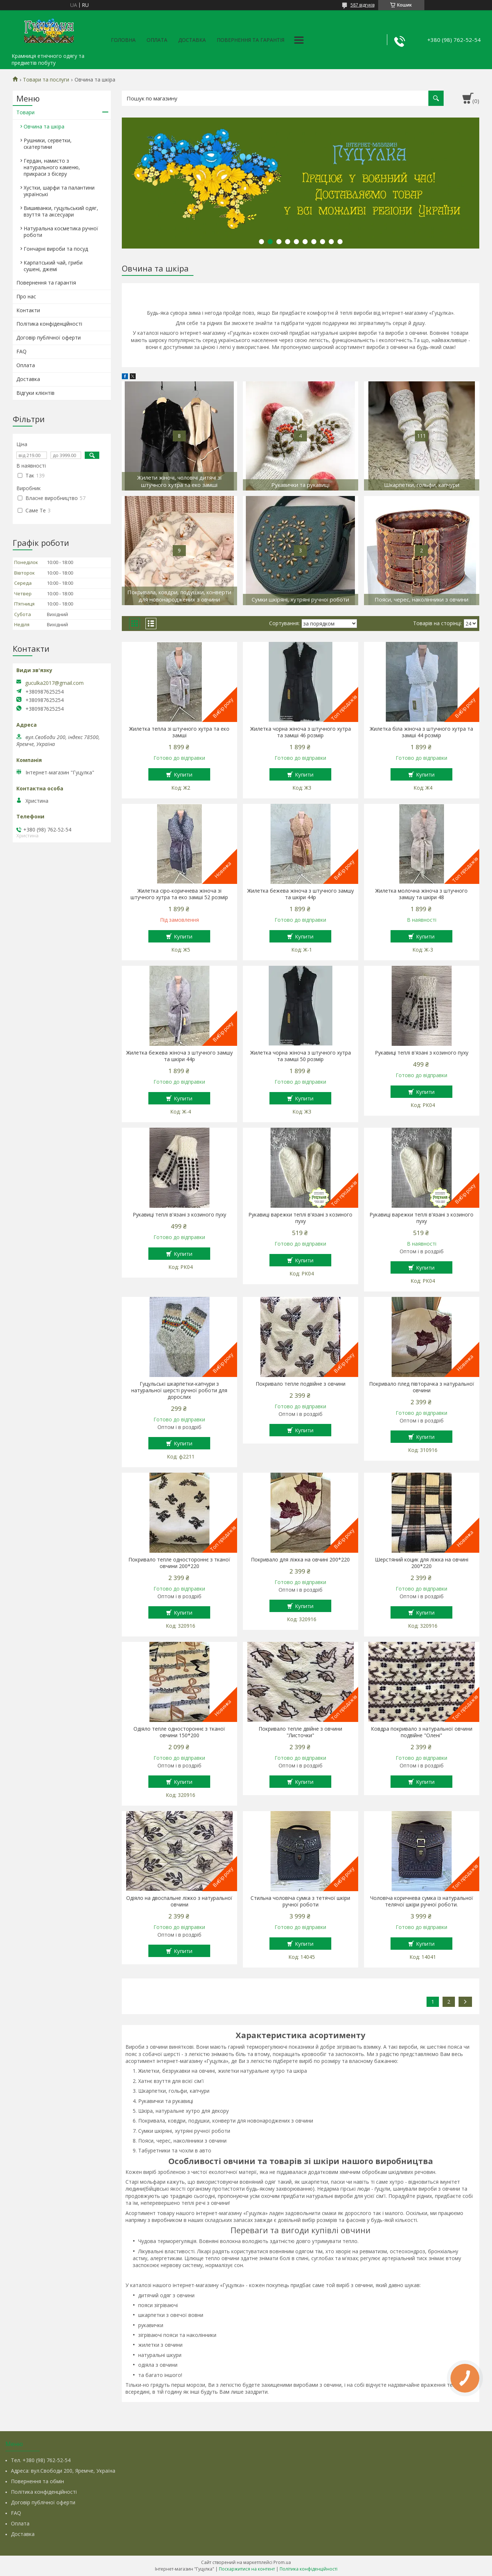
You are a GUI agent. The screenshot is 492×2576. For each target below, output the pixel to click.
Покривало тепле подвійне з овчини (300, 1384)
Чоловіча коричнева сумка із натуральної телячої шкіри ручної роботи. (421, 1901)
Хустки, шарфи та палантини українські (59, 191)
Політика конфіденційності (49, 323)
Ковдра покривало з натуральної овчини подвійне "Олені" (421, 1732)
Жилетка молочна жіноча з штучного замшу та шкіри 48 (421, 894)
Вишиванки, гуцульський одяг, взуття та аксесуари (61, 211)
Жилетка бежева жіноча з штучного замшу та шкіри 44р (300, 894)
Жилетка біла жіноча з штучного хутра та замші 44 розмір (421, 732)
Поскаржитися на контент (247, 2569)
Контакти (28, 310)
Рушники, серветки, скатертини (48, 143)
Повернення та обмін (37, 2481)
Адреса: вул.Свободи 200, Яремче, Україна (63, 2470)
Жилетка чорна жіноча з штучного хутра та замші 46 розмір (300, 732)
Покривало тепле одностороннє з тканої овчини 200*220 (179, 1562)
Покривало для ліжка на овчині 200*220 (300, 1559)
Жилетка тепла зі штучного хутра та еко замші (179, 732)
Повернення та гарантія (250, 39)
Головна (123, 39)
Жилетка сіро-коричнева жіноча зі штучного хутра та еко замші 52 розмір (179, 894)
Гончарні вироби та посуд (56, 248)
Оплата (157, 39)
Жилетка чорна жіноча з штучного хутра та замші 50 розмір (300, 1056)
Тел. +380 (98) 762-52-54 (41, 2460)
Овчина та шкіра (44, 126)
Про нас (26, 296)
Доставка (192, 39)
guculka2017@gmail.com (54, 683)
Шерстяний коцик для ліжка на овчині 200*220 (421, 1562)
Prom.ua (282, 2562)
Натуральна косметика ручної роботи (61, 231)
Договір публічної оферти (48, 337)
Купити (183, 774)
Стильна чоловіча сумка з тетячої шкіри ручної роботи (300, 1901)
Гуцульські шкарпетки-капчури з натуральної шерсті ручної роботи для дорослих (179, 1390)
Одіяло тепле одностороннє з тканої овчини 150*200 (179, 1732)
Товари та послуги (46, 79)
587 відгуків (363, 5)
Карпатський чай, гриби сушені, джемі (53, 266)
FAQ (21, 351)
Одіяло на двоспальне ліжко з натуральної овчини (179, 1901)
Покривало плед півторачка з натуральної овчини (421, 1387)
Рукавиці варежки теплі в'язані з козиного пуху (300, 1218)
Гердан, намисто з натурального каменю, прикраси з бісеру (52, 167)
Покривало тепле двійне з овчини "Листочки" (300, 1732)
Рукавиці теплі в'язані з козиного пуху (421, 1052)
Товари (25, 112)
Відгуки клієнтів (35, 392)
